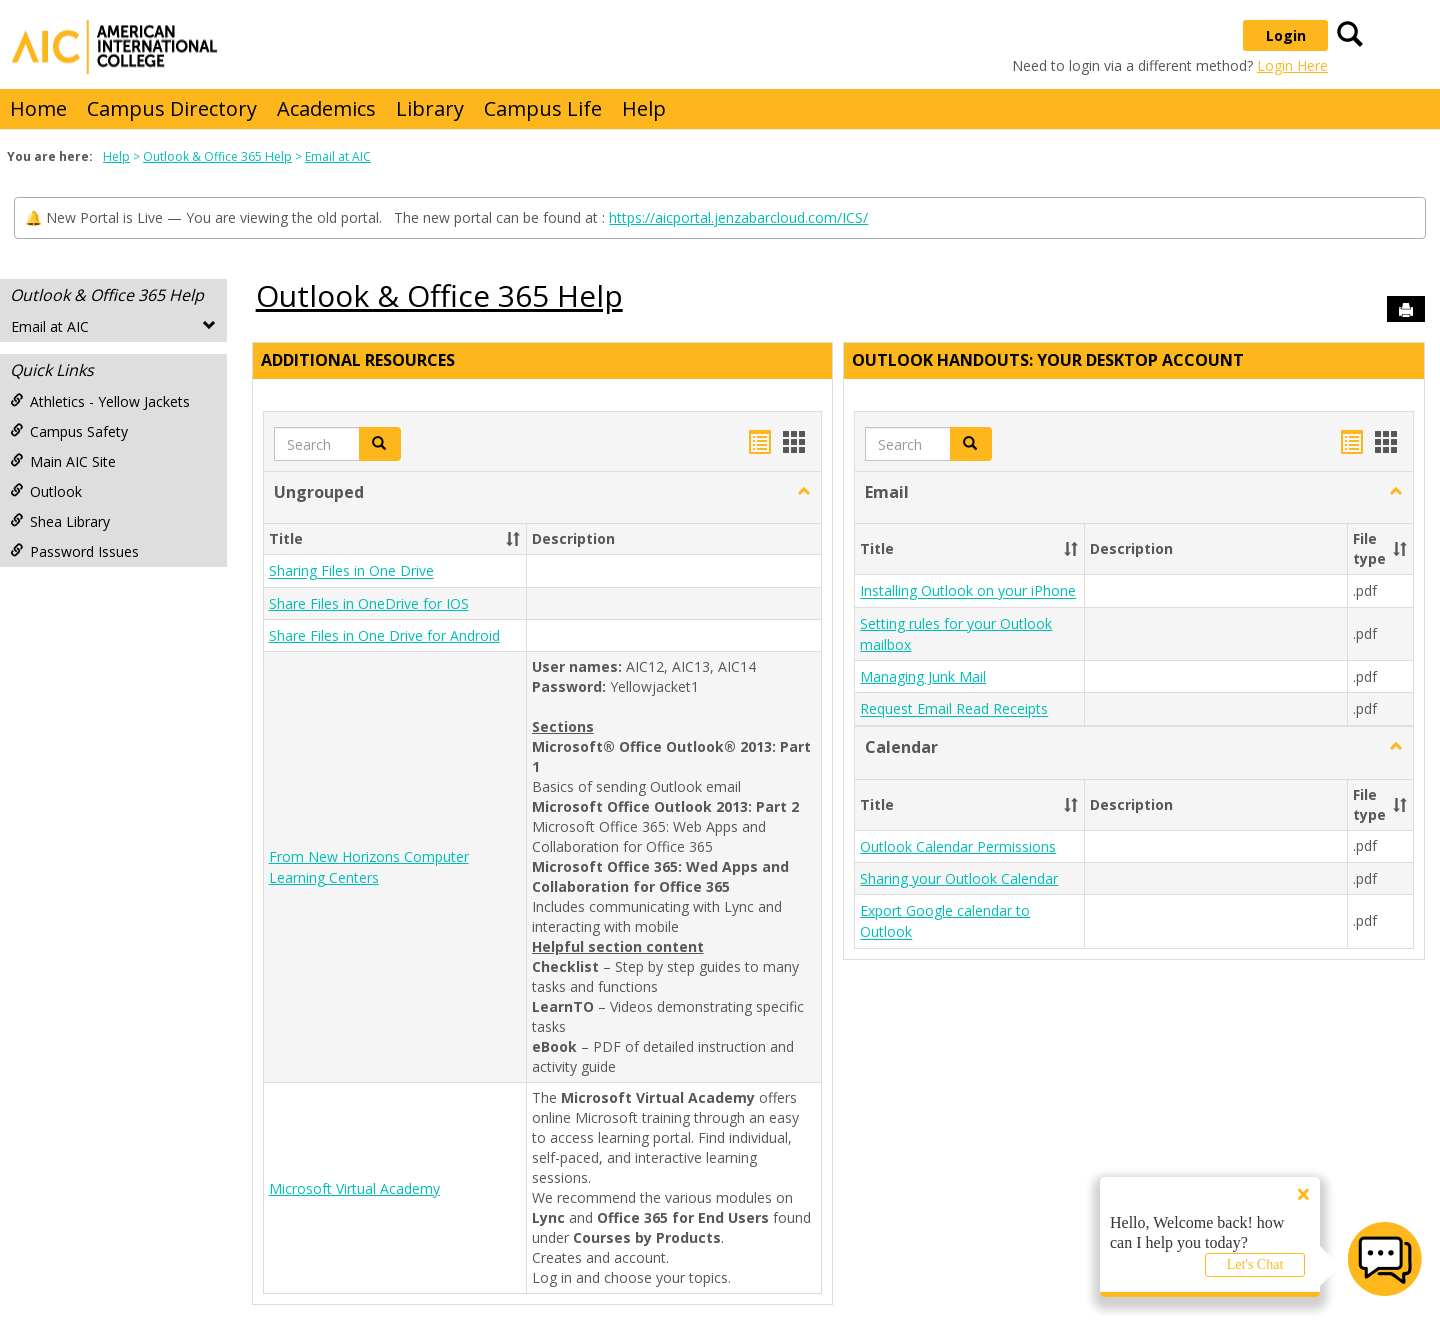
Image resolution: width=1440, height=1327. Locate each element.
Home (38, 108)
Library (430, 108)
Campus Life (543, 108)
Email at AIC (338, 156)
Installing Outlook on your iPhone (968, 591)
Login (1286, 35)
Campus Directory (172, 108)
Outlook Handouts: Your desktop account (1048, 360)
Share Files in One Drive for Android (384, 635)
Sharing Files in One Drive (351, 571)
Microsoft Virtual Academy (354, 1188)
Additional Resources (358, 360)
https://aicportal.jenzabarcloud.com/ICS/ (738, 217)
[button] (804, 492)
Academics (326, 108)
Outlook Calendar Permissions (958, 846)
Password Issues (74, 551)
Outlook (46, 491)
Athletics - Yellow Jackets (100, 401)
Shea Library (60, 521)
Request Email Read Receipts (954, 709)
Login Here (1292, 65)
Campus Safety (69, 431)
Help (644, 108)
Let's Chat (1255, 1264)
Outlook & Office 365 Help (217, 156)
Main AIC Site (63, 461)
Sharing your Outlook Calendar (959, 878)
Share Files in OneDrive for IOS (369, 603)
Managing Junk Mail (923, 676)
